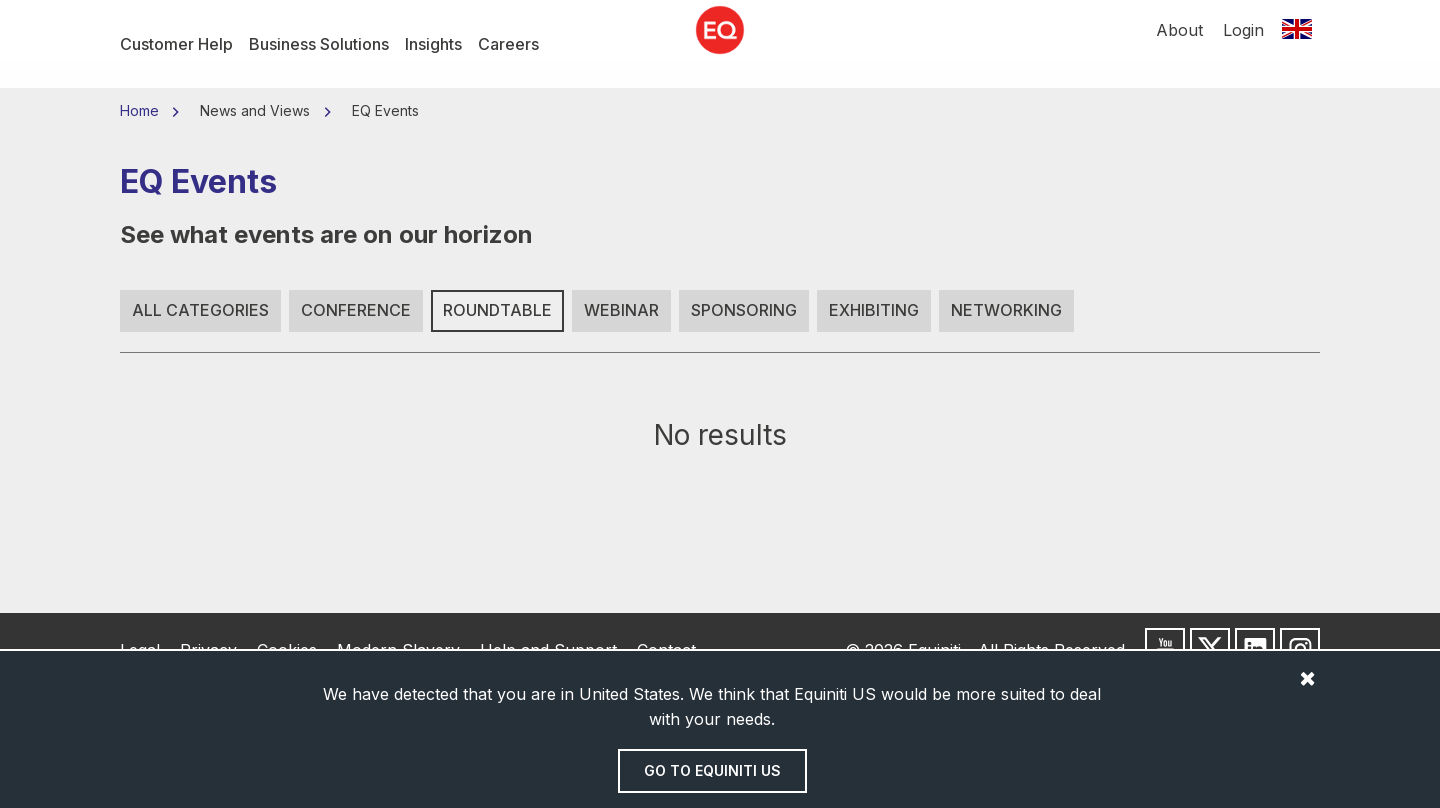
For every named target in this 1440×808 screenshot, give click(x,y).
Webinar (621, 310)
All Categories (200, 310)
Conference (356, 310)
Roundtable (497, 310)
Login (1243, 44)
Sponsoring (744, 310)
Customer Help (176, 44)
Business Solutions (319, 44)
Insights (433, 44)
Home (141, 110)
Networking (1006, 310)
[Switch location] (1297, 44)
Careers (508, 44)
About (1179, 44)
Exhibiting (874, 310)
